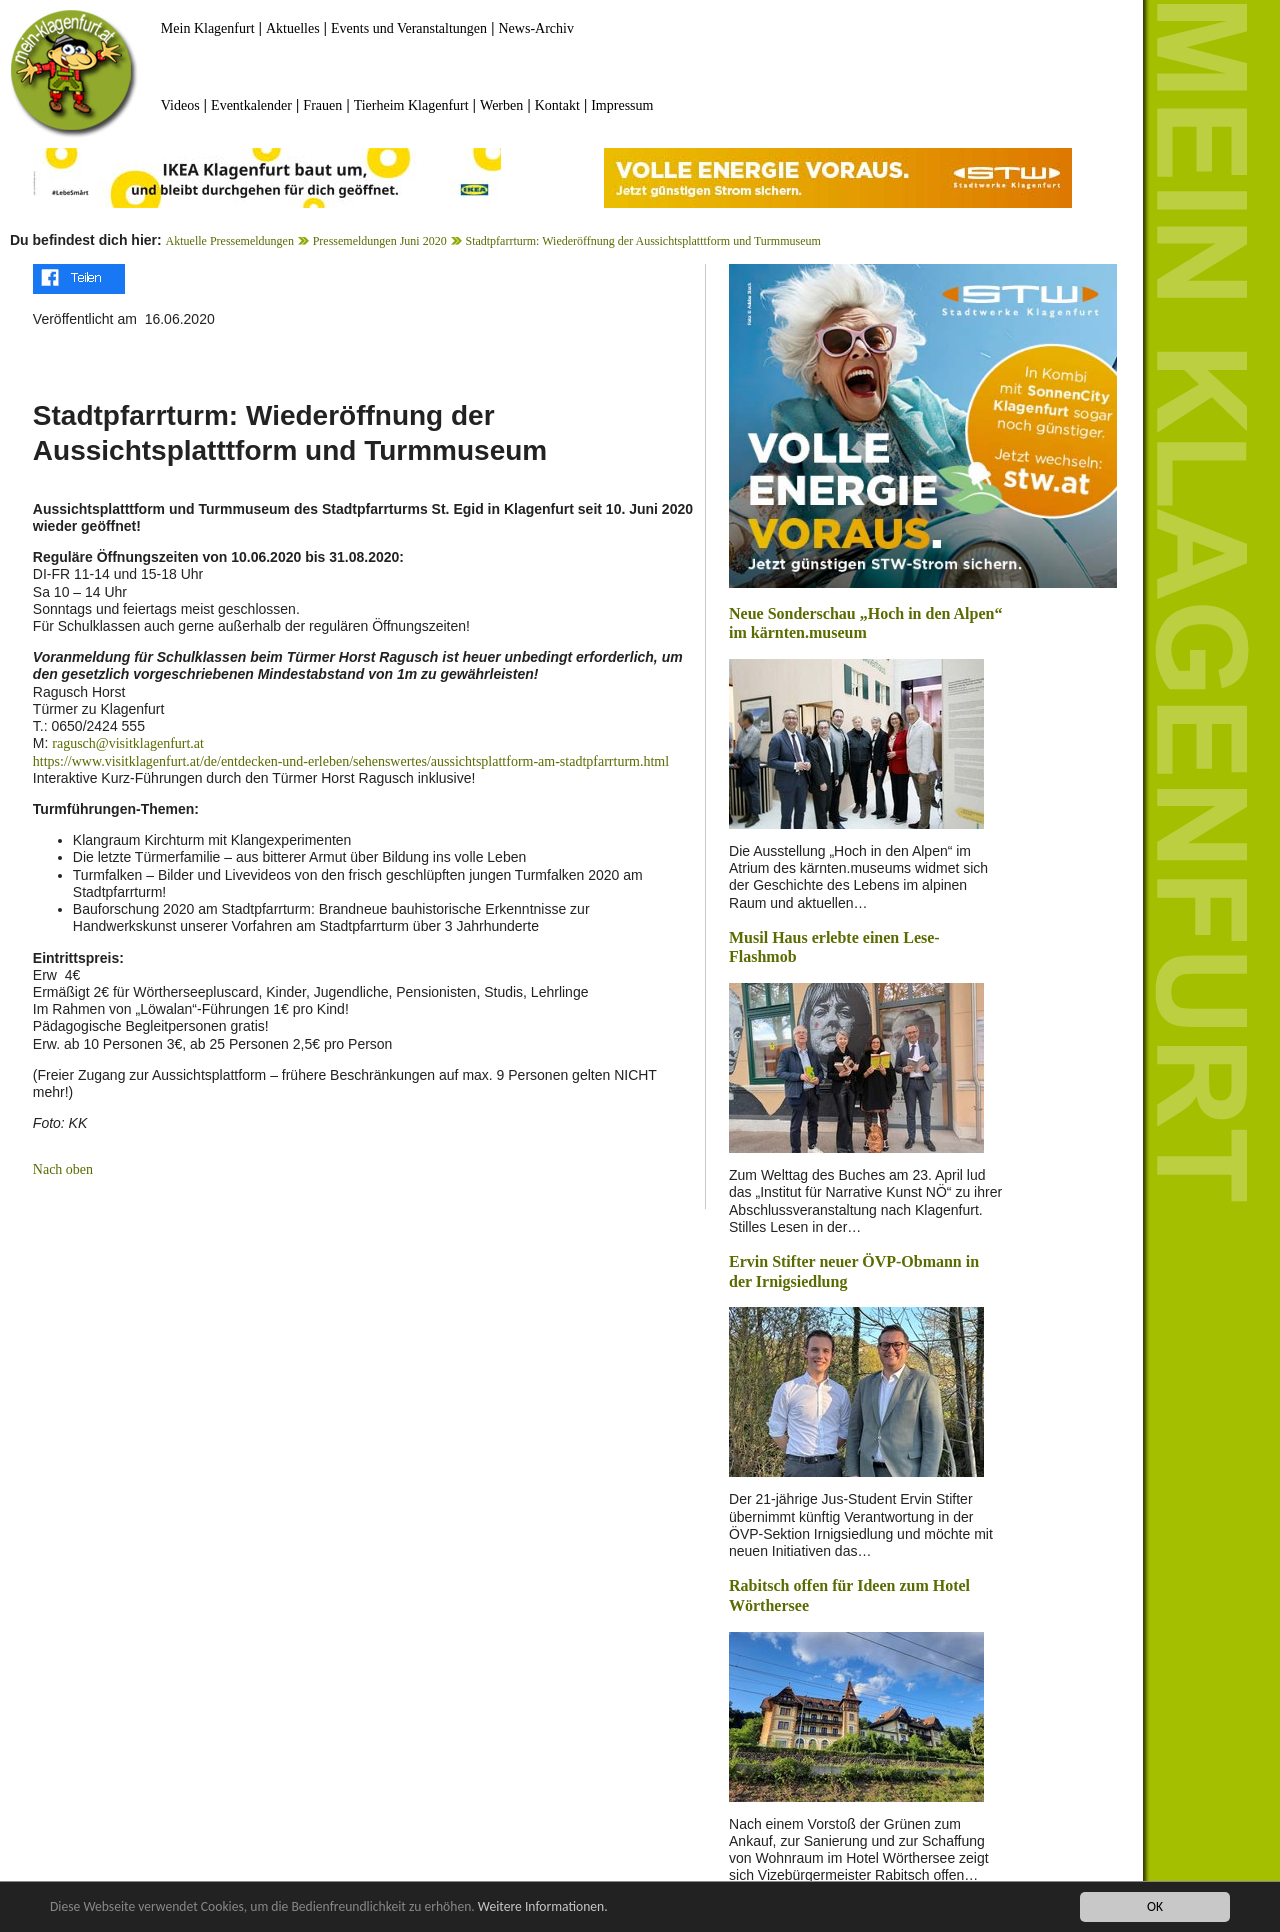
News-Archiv (536, 28)
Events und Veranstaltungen (409, 28)
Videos (180, 105)
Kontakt (557, 105)
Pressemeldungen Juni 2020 (380, 241)
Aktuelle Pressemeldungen (230, 241)
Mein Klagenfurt (208, 28)
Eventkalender (251, 105)
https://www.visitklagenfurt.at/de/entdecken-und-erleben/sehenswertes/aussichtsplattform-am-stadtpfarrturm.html (351, 761)
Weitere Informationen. (543, 1906)
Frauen (322, 105)
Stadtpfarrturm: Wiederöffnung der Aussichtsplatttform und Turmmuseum (642, 241)
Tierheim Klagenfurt (411, 105)
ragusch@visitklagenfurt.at (128, 743)
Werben (501, 105)
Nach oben (63, 1169)
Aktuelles (293, 28)
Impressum (622, 105)
